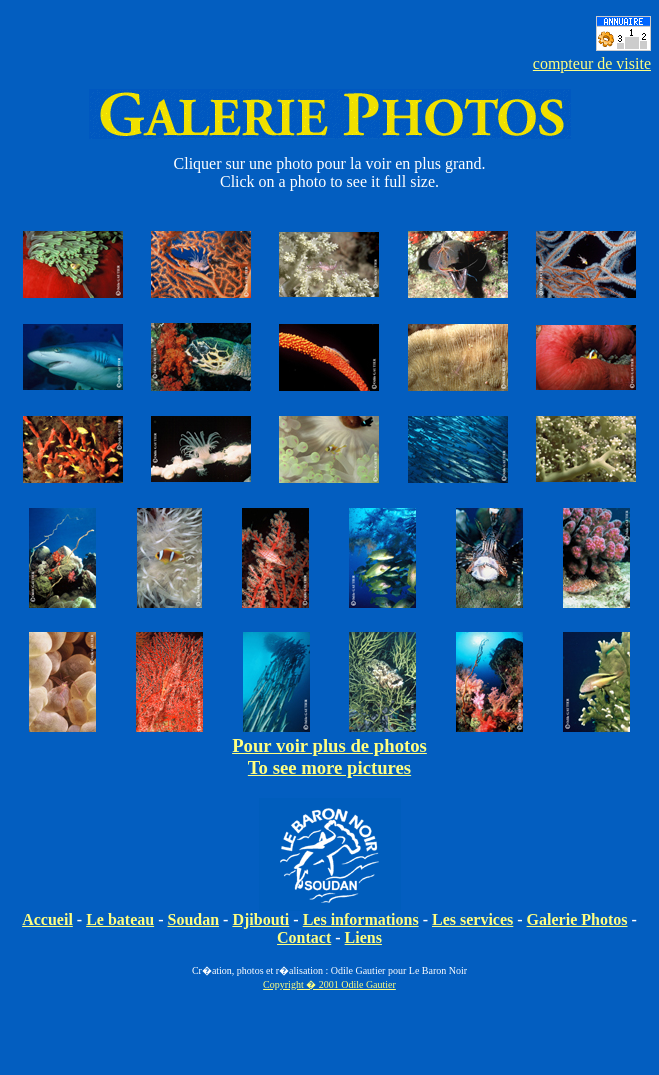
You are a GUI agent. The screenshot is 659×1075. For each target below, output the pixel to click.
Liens (363, 937)
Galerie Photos (577, 919)
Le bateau (120, 919)
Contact (304, 937)
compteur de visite (592, 63)
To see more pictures (329, 767)
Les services (472, 919)
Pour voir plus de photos (329, 745)
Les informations (361, 919)
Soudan (193, 919)
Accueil (47, 919)
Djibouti (260, 919)
